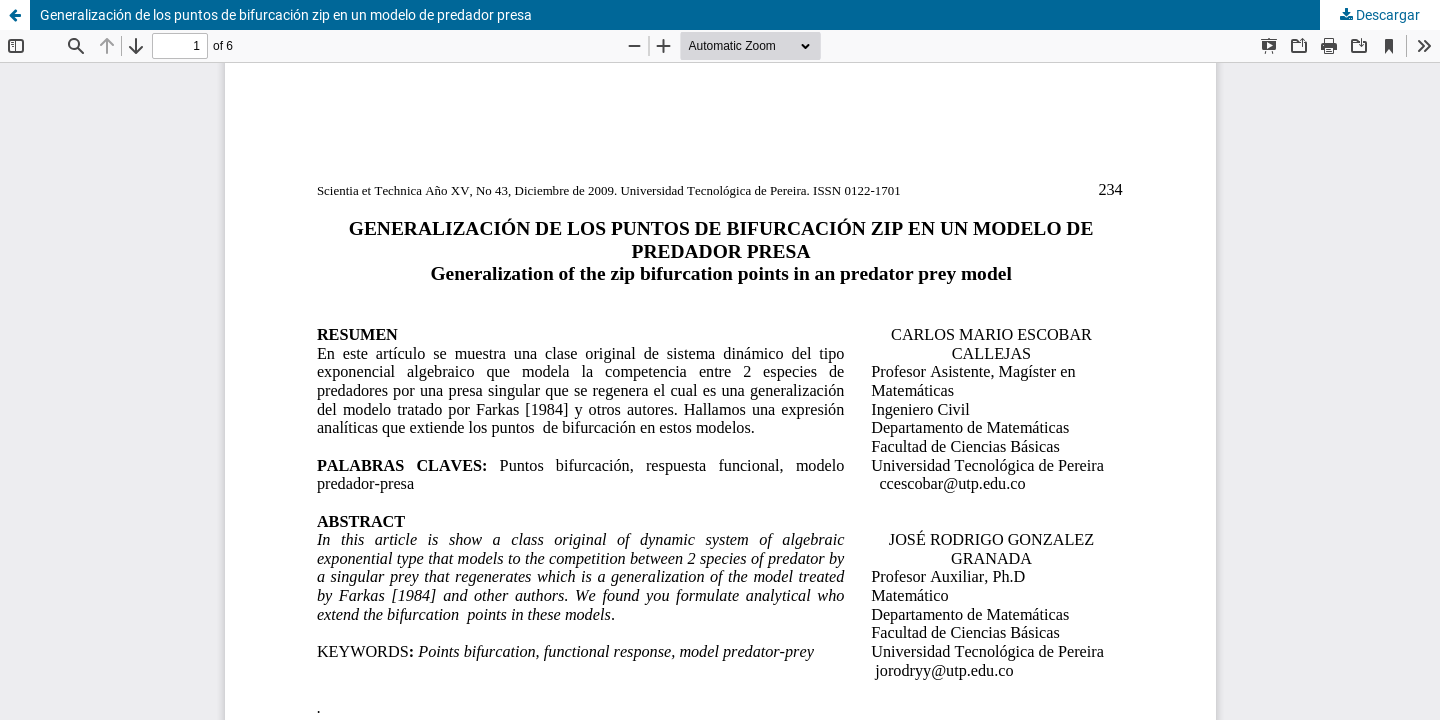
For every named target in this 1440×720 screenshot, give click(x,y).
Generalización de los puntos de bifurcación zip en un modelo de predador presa (286, 15)
